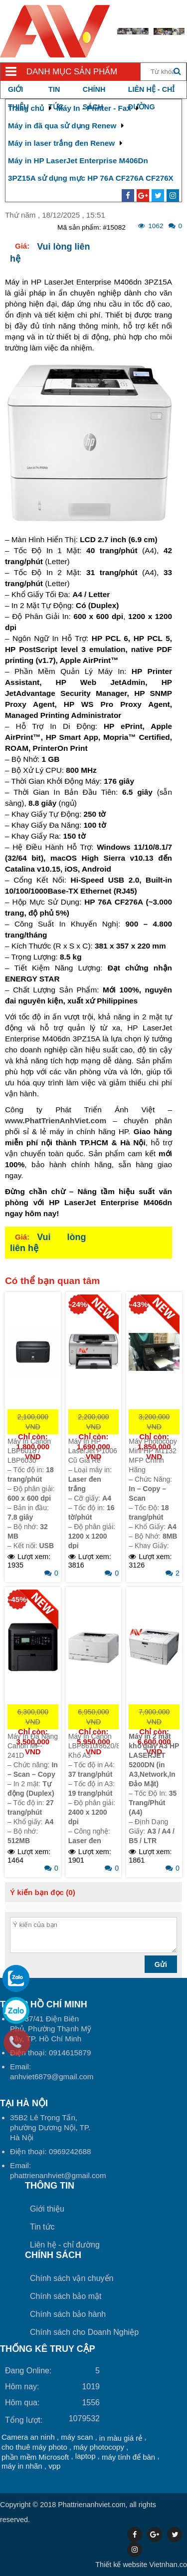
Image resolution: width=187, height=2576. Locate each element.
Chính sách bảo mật (65, 2296)
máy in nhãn (21, 2466)
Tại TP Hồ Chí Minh (43, 2004)
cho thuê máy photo (34, 2447)
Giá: (22, 246)
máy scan (77, 2437)
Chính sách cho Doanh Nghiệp (84, 2332)
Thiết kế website (121, 2565)
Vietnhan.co (141, 2565)
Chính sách (53, 2255)
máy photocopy (98, 2447)
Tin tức (42, 2227)
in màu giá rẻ (120, 2438)
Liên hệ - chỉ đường (65, 2245)
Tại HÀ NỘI (24, 2103)
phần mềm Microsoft (35, 2457)
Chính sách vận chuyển (71, 2278)
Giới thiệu (47, 2209)
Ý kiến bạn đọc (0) (42, 1892)
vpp (54, 2466)
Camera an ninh (28, 2437)
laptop (85, 2456)
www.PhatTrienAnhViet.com (55, 1120)
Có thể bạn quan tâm (52, 1281)
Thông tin (49, 2186)
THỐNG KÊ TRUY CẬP (47, 2349)
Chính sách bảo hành (68, 2314)
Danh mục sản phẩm (71, 71)
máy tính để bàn (128, 2457)
